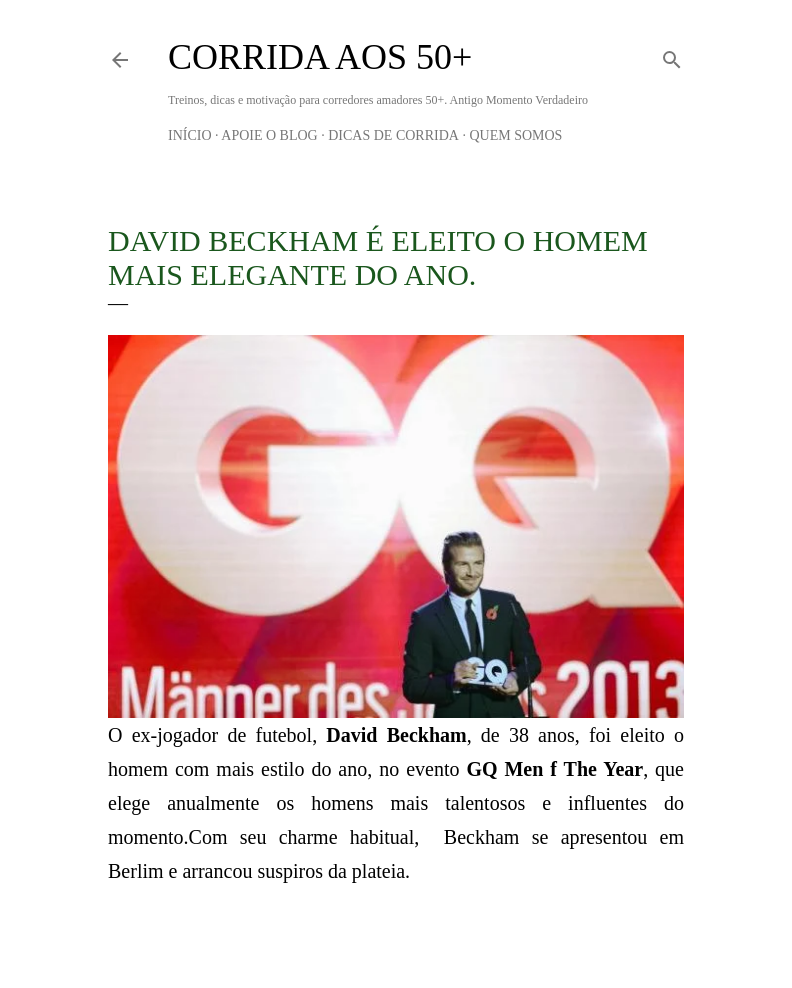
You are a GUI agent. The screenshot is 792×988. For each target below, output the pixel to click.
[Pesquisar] (672, 56)
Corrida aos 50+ (320, 57)
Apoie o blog (269, 135)
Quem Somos (515, 135)
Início (190, 135)
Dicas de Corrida (393, 135)
